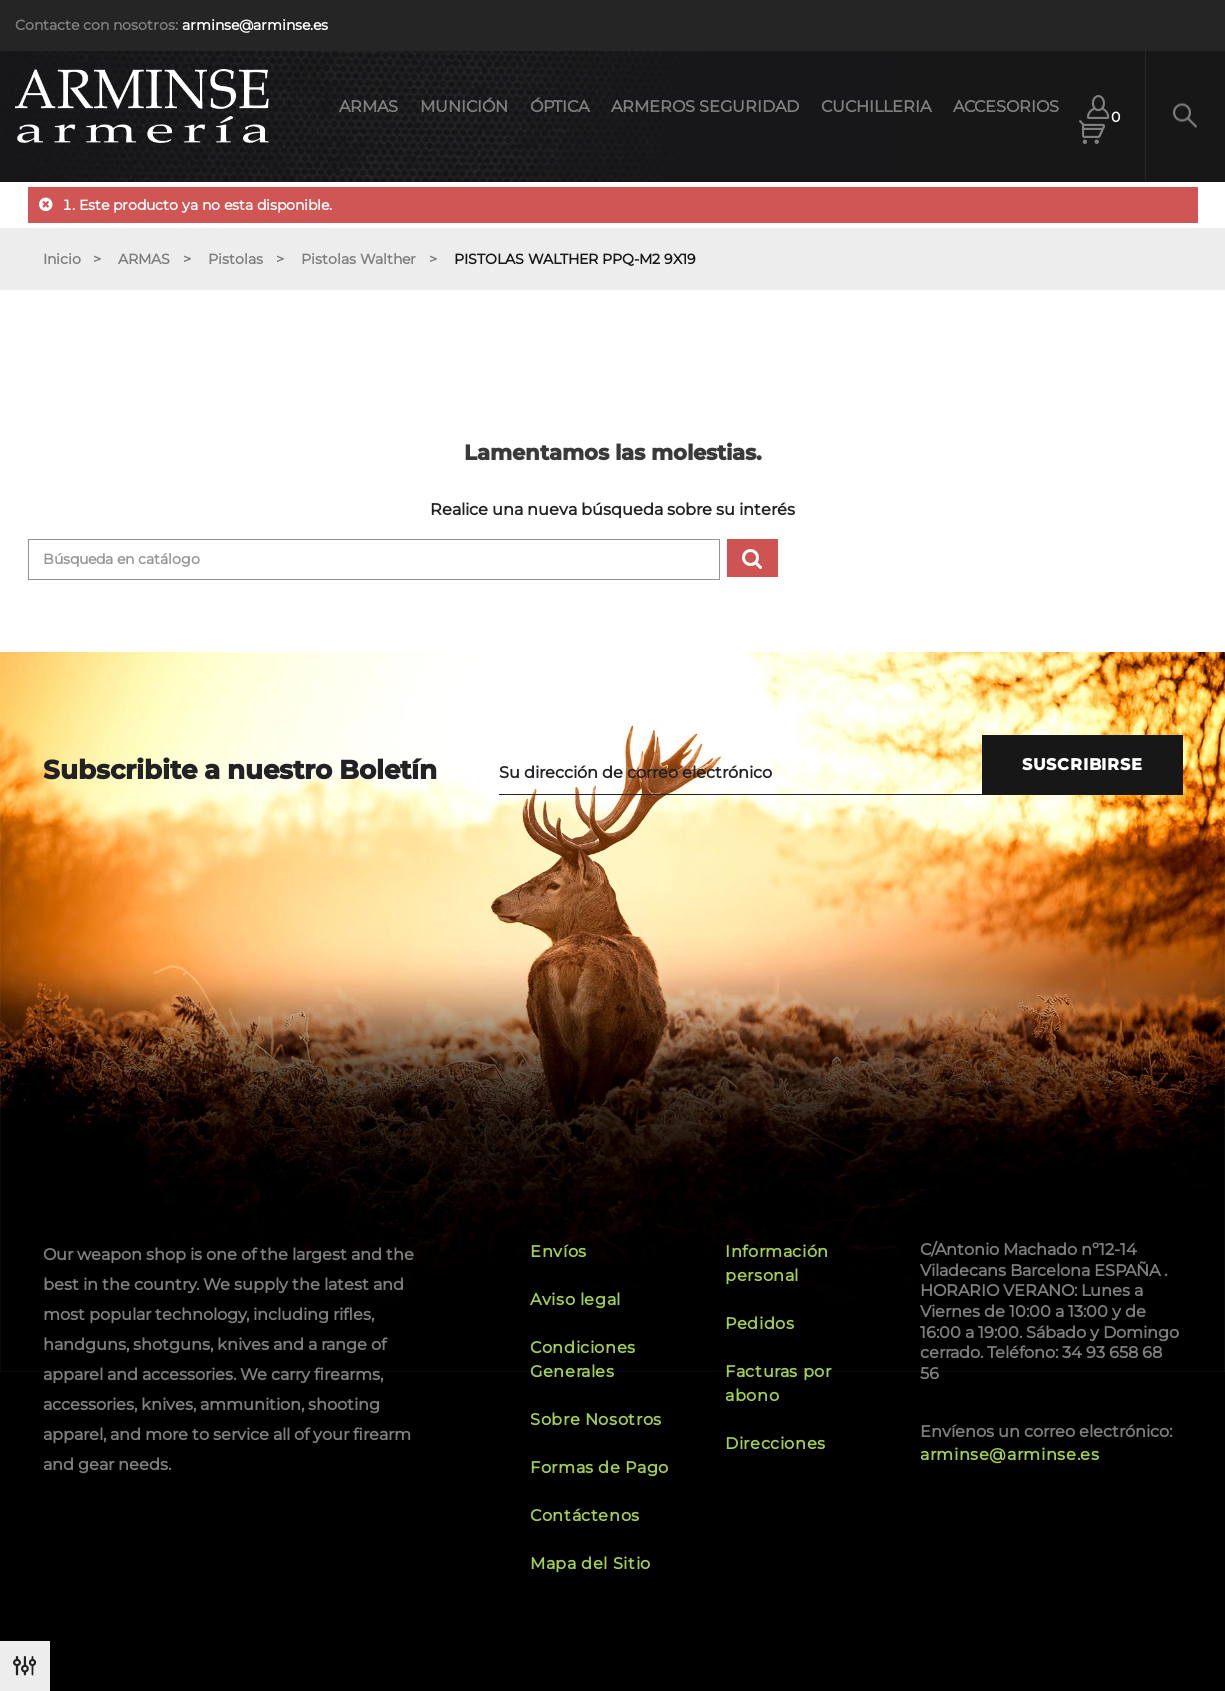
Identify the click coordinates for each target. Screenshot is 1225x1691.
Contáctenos (585, 1515)
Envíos (558, 1251)
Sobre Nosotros (596, 1419)
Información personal (777, 1263)
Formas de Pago (599, 1467)
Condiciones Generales (583, 1359)
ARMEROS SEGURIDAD (705, 106)
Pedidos (759, 1323)
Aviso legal (575, 1299)
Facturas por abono (778, 1383)
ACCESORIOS (1006, 106)
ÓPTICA (559, 106)
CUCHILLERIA (876, 106)
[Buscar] (374, 559)
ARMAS (368, 106)
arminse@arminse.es (255, 25)
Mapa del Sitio (590, 1563)
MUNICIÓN (464, 106)
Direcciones (775, 1443)
